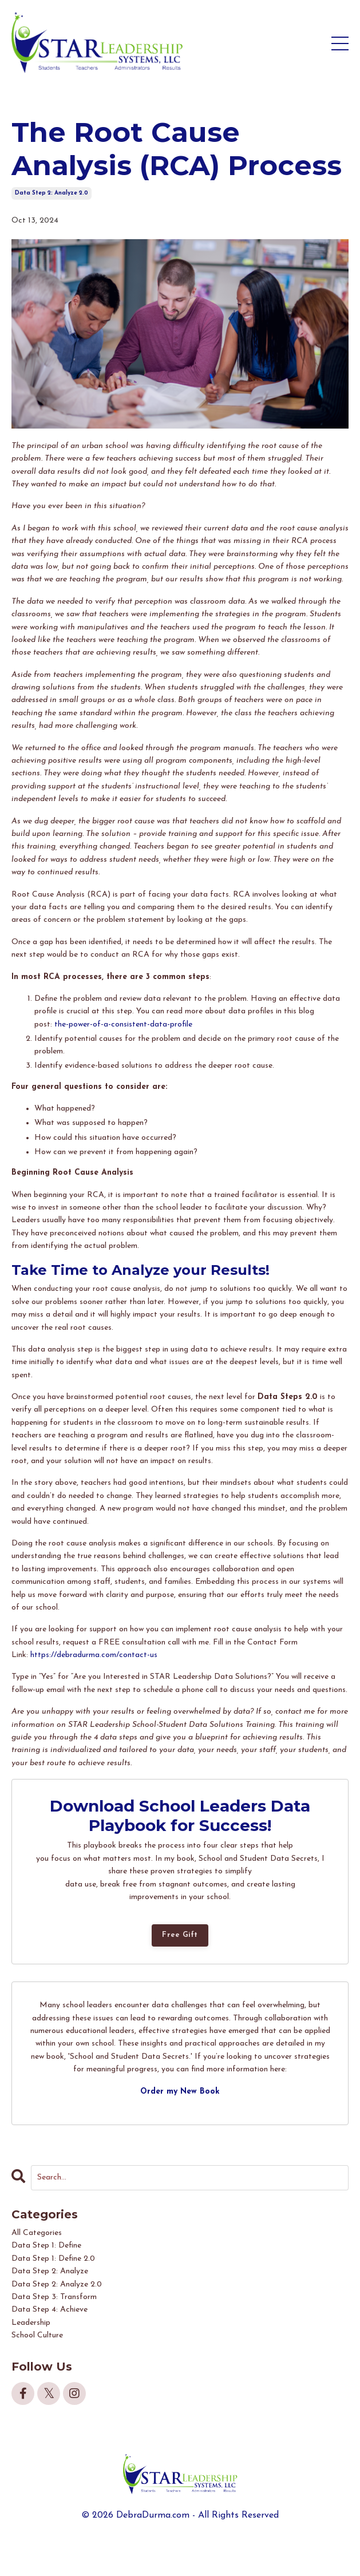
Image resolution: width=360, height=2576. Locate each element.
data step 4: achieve (49, 2309)
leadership (30, 2323)
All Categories (36, 2233)
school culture (37, 2335)
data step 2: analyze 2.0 (51, 193)
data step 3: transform (54, 2297)
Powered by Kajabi (180, 2546)
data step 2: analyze (49, 2271)
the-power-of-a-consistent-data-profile (123, 1024)
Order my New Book (180, 2091)
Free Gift (179, 1935)
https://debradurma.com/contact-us (93, 1655)
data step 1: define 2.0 (53, 2258)
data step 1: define (46, 2245)
